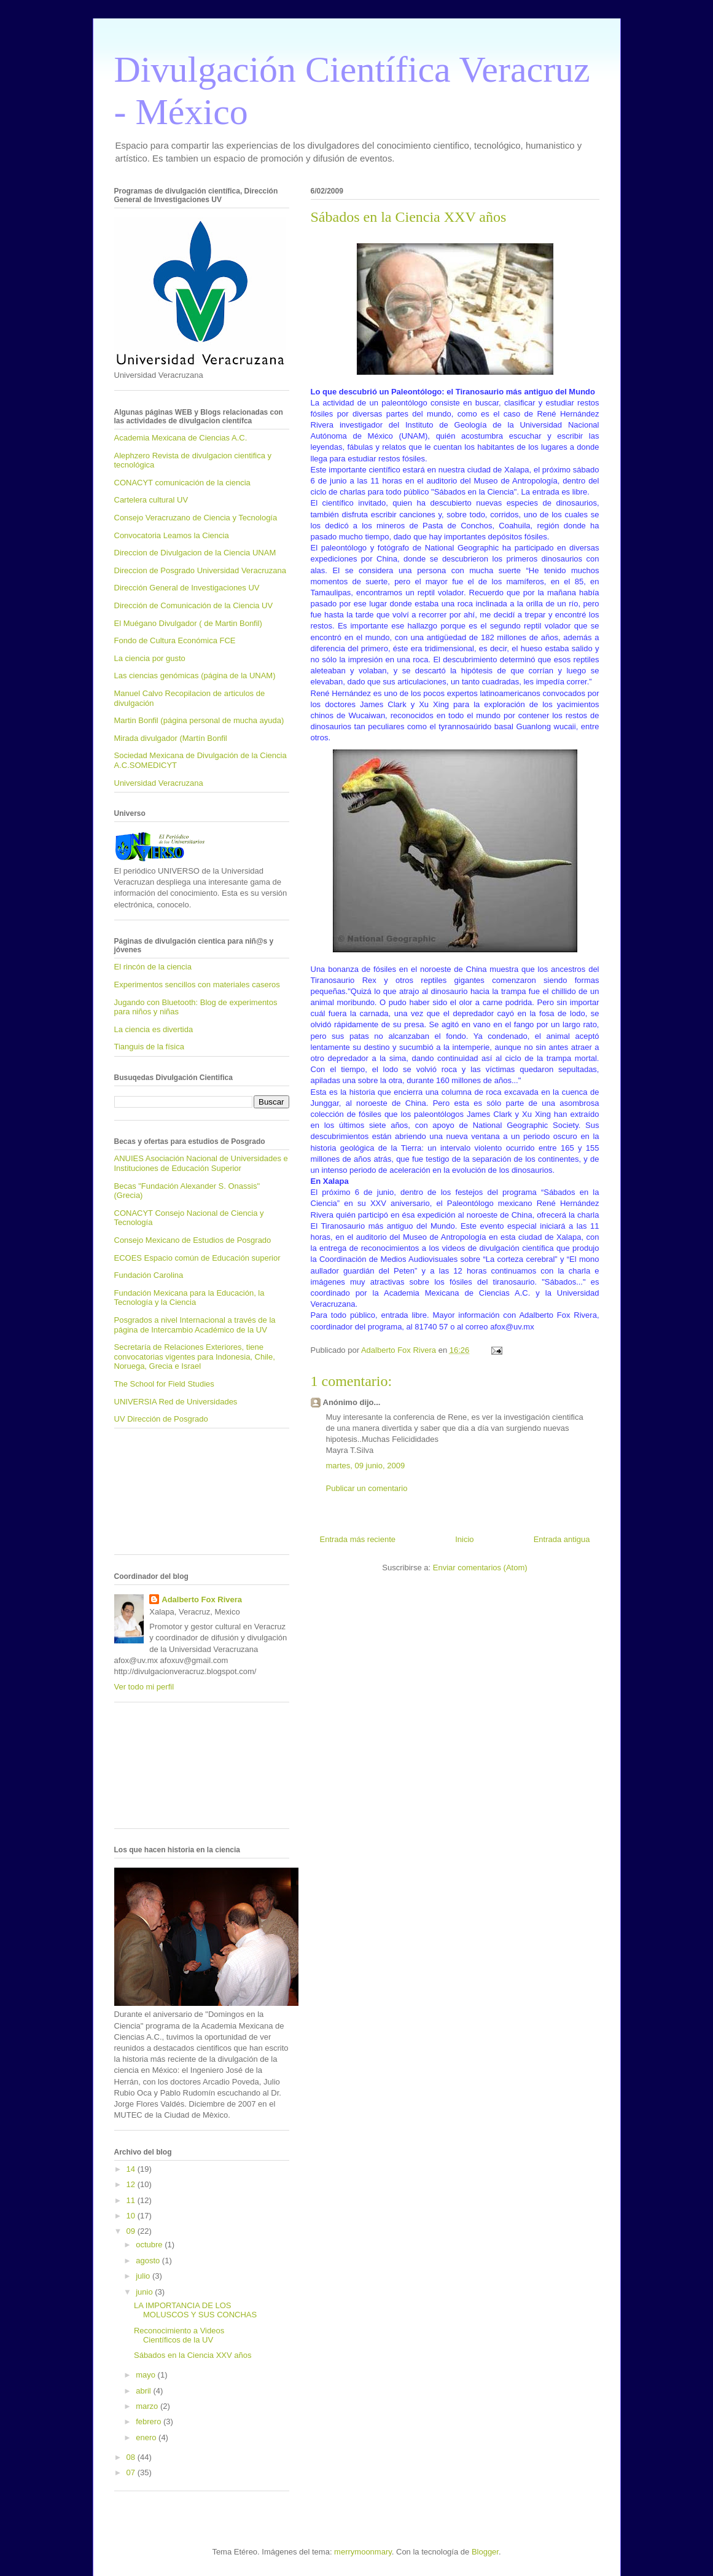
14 (132, 2169)
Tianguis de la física (149, 1046)
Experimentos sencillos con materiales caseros (197, 984)
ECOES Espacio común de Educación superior (197, 1258)
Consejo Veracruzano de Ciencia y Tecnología (196, 517)
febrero (149, 2421)
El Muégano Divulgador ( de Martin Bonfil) (188, 623)
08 (132, 2457)
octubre (150, 2244)
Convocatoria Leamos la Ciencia (171, 535)
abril (144, 2390)
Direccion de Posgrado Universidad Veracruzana (200, 570)
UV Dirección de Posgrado (161, 1418)
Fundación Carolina (149, 1275)
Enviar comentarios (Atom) (480, 1567)
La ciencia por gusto (149, 658)
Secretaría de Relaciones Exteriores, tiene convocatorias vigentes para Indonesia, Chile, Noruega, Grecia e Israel (194, 1356)
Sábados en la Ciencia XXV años (193, 2355)
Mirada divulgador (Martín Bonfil (170, 738)
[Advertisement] (169, 1496)
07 (132, 2472)
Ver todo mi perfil (144, 1686)
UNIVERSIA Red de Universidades (176, 1401)
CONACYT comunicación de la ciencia (182, 482)
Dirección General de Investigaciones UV (187, 587)
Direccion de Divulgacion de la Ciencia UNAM (195, 552)
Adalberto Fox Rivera (202, 1599)
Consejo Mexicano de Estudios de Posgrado (192, 1240)
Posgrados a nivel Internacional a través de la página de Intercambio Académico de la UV (195, 1324)
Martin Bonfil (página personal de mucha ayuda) (199, 720)
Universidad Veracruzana (158, 783)
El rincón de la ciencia (153, 966)
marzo (148, 2406)
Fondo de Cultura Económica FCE (175, 640)
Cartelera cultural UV (151, 499)
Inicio (464, 1539)
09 (132, 2231)
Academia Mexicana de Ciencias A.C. (180, 437)
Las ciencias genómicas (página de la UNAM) (195, 675)
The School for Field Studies (164, 1383)
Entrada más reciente (358, 1539)
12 (132, 2184)
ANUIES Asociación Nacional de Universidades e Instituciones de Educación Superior (201, 1163)
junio (145, 2291)
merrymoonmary (363, 2551)
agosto (149, 2260)
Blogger (485, 2551)
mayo (146, 2374)
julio (144, 2275)
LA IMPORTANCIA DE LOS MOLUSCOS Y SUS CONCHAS (195, 2310)
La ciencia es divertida (153, 1029)
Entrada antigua (562, 1539)
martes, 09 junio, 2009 (365, 1465)
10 (132, 2215)
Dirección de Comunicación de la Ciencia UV (193, 605)
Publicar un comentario (367, 1488)
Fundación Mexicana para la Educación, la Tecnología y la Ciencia (189, 1297)
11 (132, 2200)
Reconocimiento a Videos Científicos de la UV (179, 2335)
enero (147, 2437)
